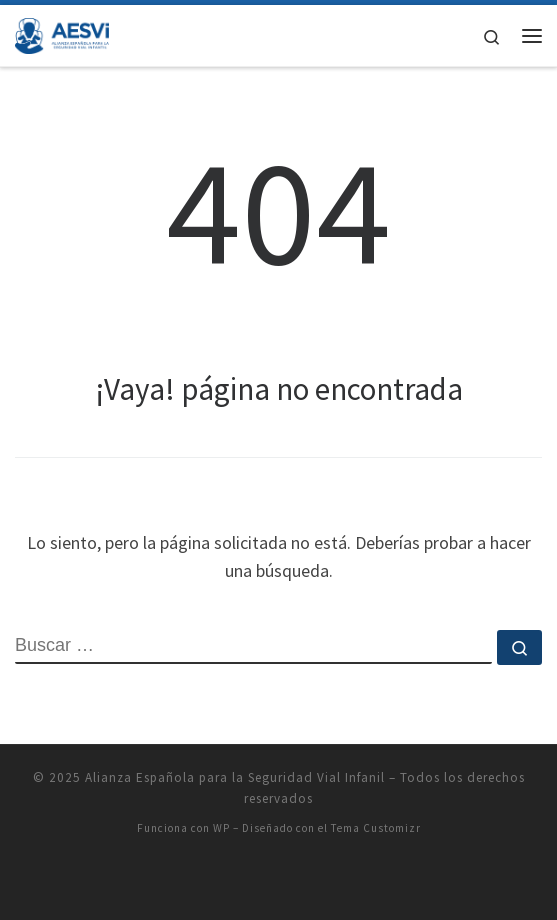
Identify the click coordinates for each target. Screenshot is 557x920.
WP (221, 828)
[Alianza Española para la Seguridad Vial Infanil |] (62, 33)
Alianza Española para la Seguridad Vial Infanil (235, 777)
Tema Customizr (376, 828)
